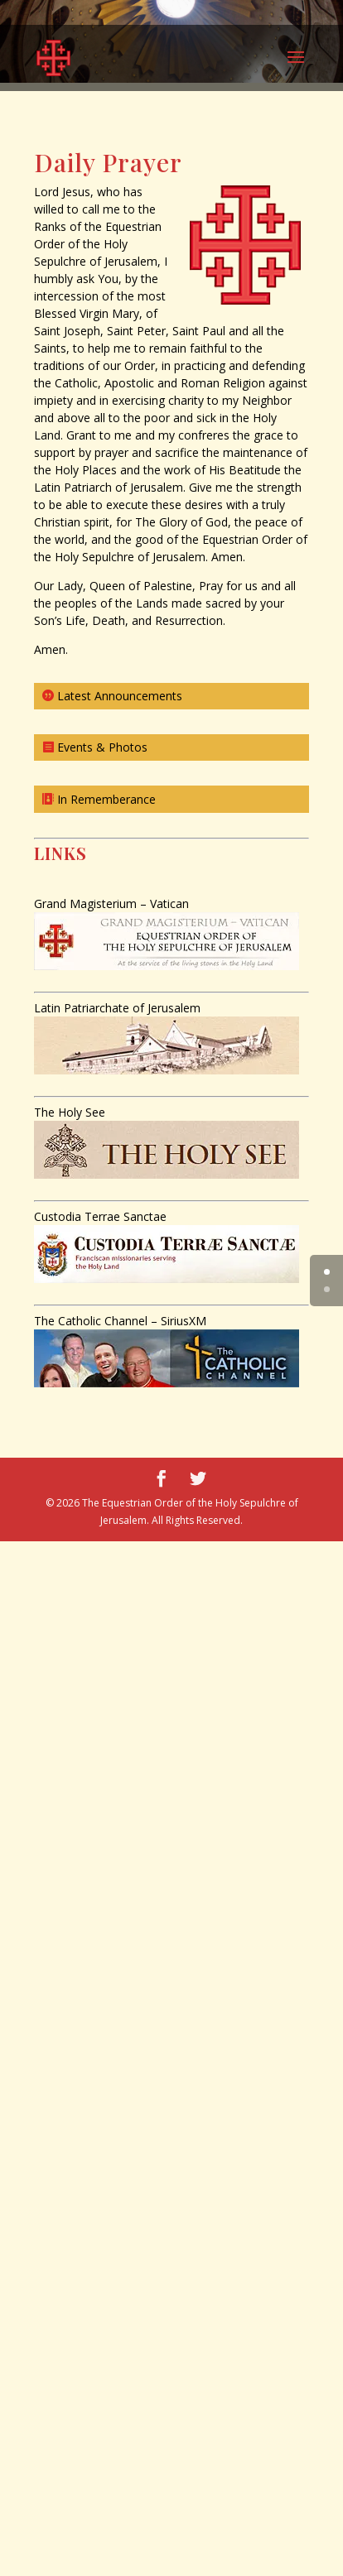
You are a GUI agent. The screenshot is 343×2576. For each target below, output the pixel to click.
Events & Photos (102, 747)
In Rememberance (106, 799)
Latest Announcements (119, 696)
